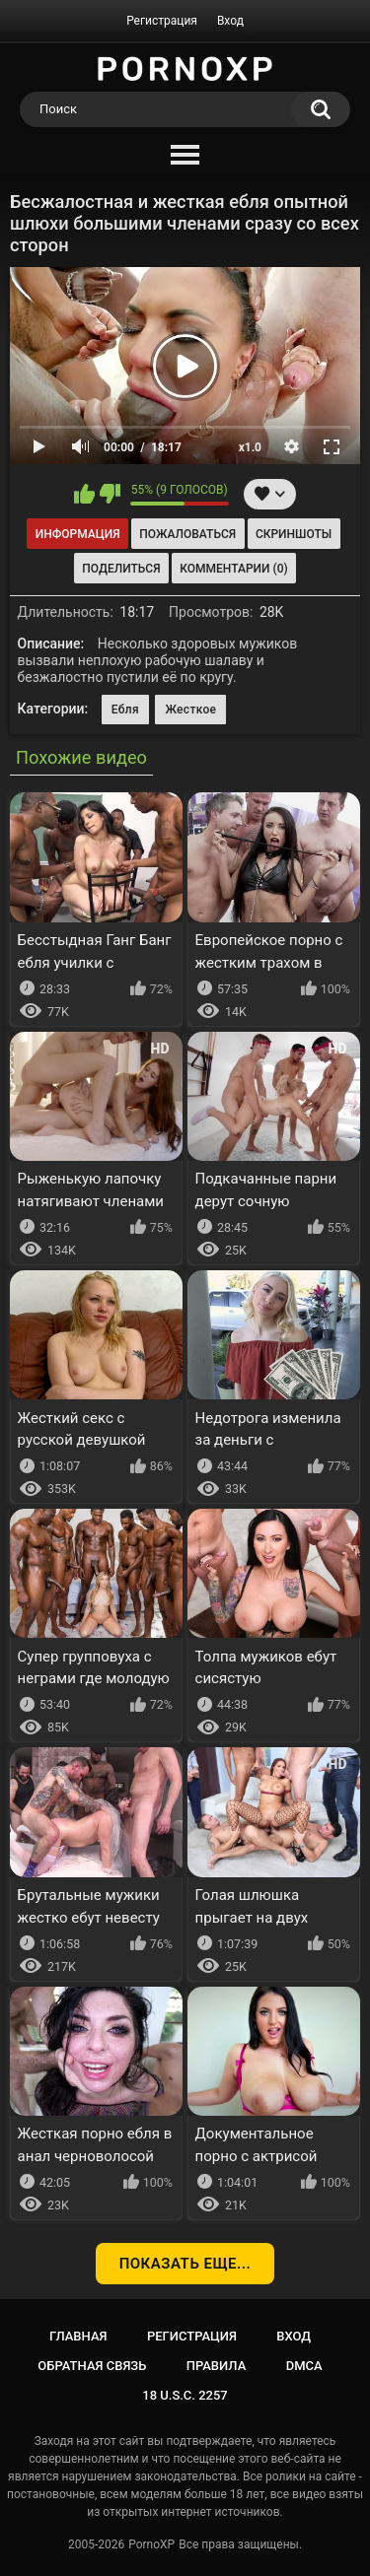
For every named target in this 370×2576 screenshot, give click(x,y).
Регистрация (161, 21)
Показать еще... (185, 2263)
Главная (78, 2336)
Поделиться (121, 569)
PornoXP (151, 2544)
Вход (230, 21)
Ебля (125, 709)
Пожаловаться (187, 534)
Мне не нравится (110, 494)
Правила (216, 2365)
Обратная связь (91, 2365)
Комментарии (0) (233, 569)
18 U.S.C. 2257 (185, 2395)
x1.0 (250, 447)
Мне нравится (84, 494)
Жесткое (190, 709)
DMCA (304, 2365)
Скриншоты (294, 534)
